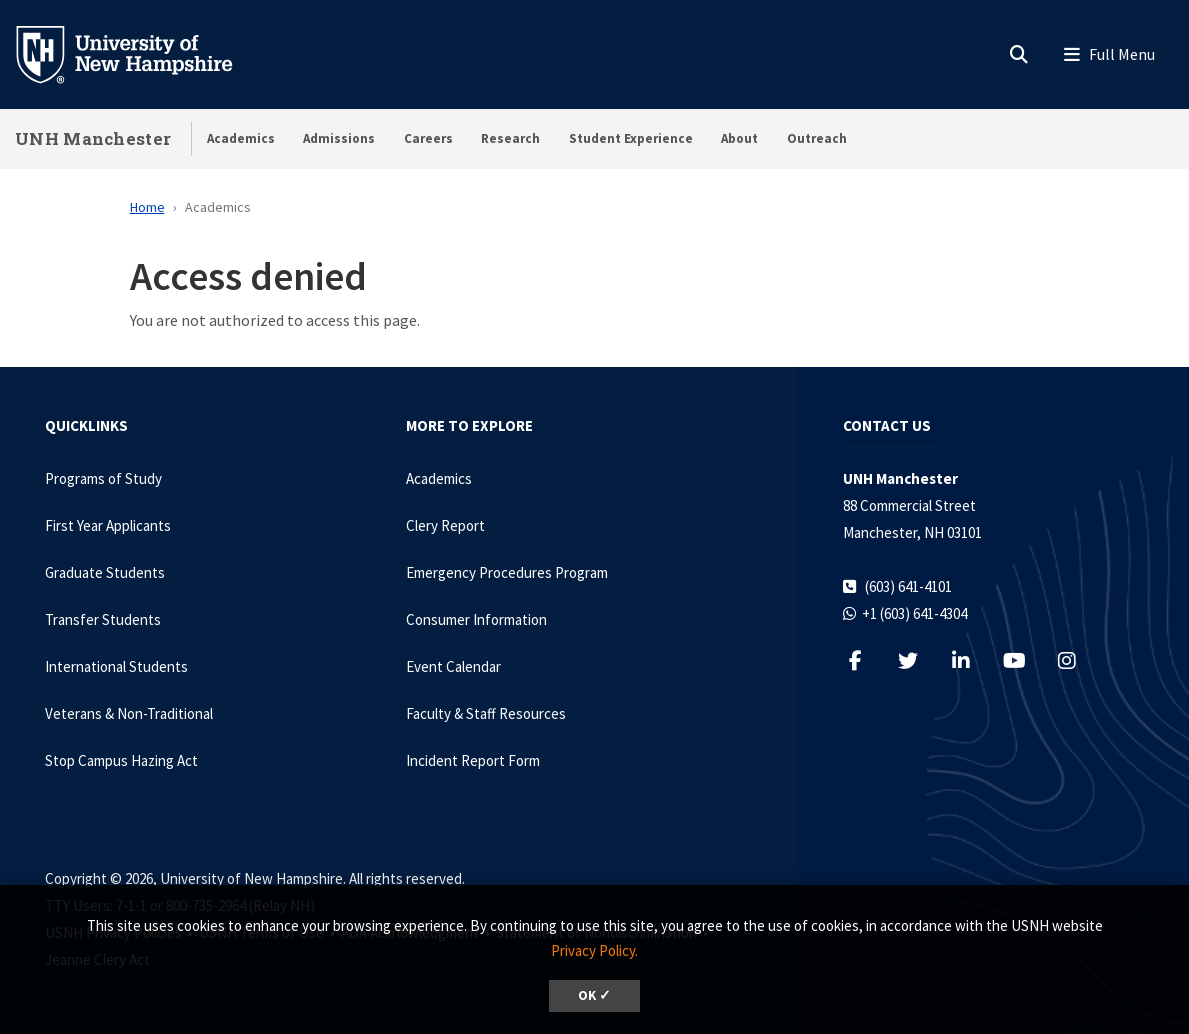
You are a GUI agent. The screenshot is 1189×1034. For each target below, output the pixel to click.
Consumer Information (476, 619)
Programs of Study (103, 478)
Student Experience (631, 138)
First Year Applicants (108, 525)
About (739, 138)
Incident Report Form (473, 760)
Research (510, 138)
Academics (241, 138)
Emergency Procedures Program (507, 572)
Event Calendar (453, 666)
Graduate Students (105, 572)
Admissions (339, 138)
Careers (428, 138)
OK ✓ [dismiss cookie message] (594, 995)
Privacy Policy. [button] (594, 950)
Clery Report (445, 525)
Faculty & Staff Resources (486, 713)
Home (147, 207)
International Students (116, 666)
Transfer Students (103, 619)
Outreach (817, 138)
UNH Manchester (93, 138)
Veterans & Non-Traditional (129, 713)
